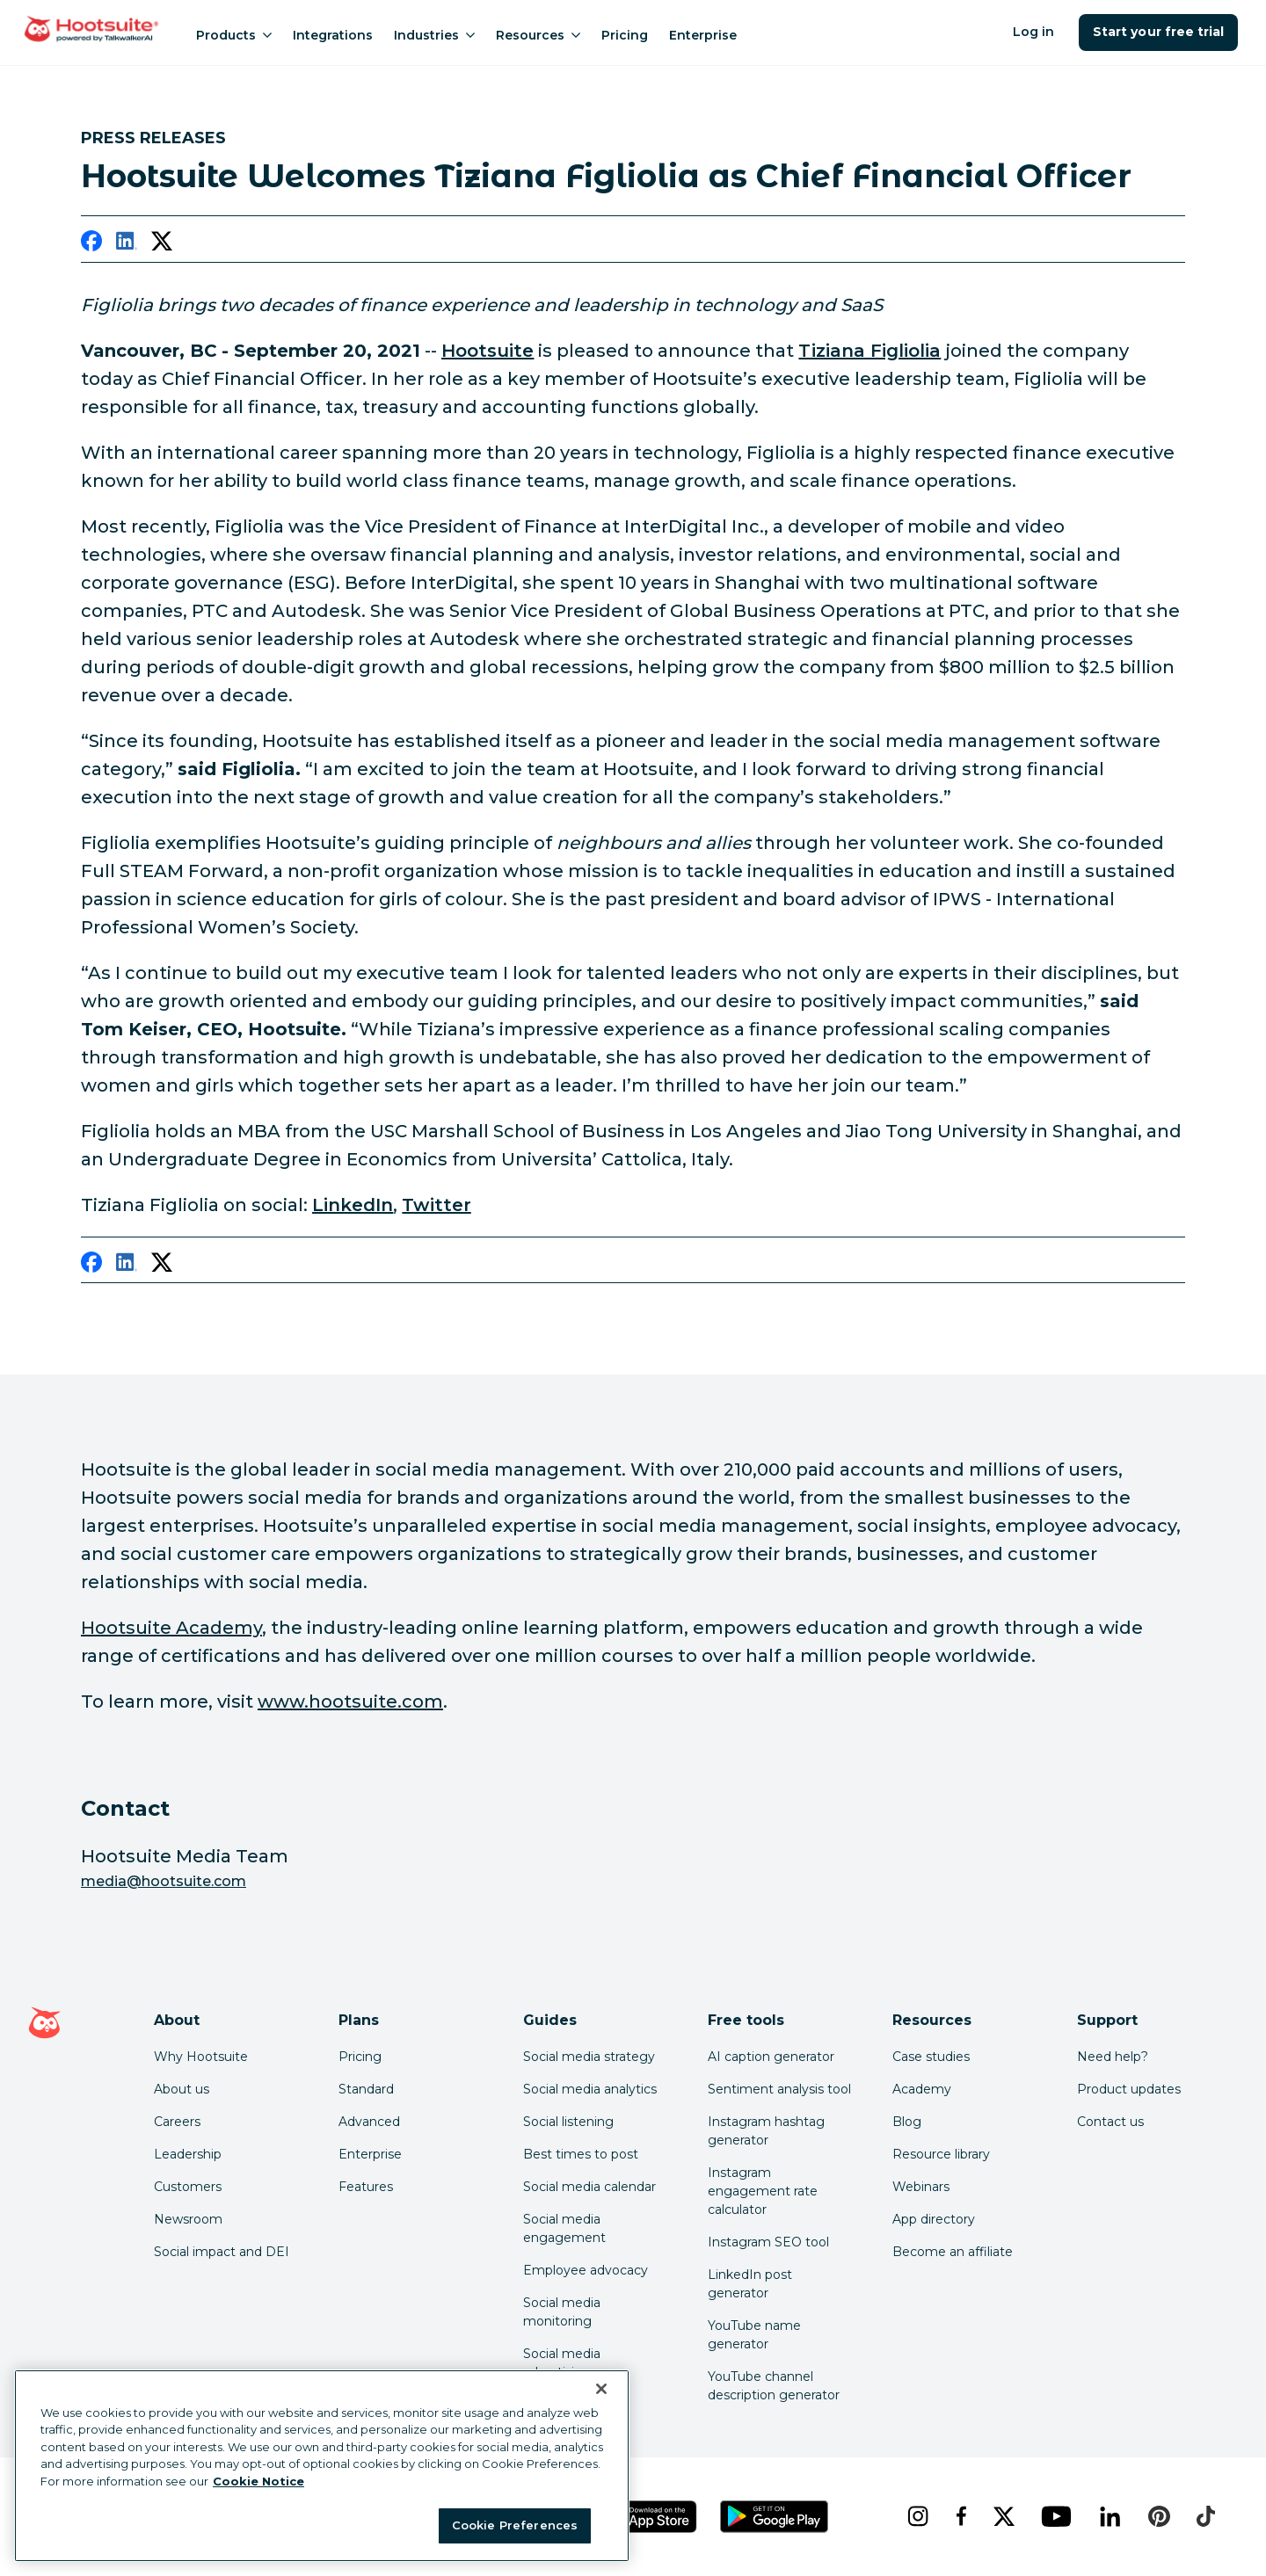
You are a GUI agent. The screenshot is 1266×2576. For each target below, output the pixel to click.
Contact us (1110, 2122)
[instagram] (917, 2516)
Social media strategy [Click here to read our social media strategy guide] (589, 2056)
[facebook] (91, 244)
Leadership (188, 2154)
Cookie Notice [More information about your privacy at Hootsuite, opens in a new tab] (258, 2481)
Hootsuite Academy (171, 1627)
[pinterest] (1158, 2516)
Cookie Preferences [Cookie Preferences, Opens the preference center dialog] (515, 2525)
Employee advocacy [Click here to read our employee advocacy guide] (585, 2270)
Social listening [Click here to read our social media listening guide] (568, 2122)
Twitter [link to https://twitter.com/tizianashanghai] (436, 1204)
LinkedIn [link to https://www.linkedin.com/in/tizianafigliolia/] (352, 1204)
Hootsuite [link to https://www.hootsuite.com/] (487, 350)
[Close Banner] (601, 2388)
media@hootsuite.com (163, 1881)
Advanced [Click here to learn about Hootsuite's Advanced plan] (369, 2122)
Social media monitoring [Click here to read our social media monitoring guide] (561, 2312)
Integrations (333, 35)
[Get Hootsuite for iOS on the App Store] (649, 2516)
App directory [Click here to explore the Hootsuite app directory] (933, 2219)
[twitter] (161, 244)
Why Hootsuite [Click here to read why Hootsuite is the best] (201, 2056)
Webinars (921, 2187)
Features (365, 2187)
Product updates (1129, 2089)
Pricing (624, 35)
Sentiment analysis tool (779, 2089)
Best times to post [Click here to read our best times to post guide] (580, 2154)
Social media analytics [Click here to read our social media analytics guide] (590, 2089)
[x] (1003, 2516)
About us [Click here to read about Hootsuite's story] (181, 2089)
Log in (1033, 32)
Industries (434, 35)
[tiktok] (1205, 2516)
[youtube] (1056, 2516)
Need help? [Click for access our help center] (1112, 2056)
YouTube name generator (754, 2335)
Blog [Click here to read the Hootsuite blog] (906, 2122)
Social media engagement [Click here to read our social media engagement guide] (564, 2228)
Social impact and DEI (221, 2252)
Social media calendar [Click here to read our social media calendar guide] (589, 2187)
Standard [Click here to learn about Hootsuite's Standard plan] (366, 2089)
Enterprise (703, 35)
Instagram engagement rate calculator (763, 2191)
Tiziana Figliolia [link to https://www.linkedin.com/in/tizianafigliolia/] (869, 350)
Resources (538, 35)
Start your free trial (1158, 32)
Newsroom (188, 2219)
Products (234, 35)
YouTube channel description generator (774, 2386)
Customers (188, 2187)
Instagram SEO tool (768, 2242)
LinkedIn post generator (750, 2284)
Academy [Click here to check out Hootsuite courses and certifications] (921, 2089)
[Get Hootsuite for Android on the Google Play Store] (774, 2516)
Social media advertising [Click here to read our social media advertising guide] (561, 2363)
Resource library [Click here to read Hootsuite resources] (941, 2154)
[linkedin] (126, 244)
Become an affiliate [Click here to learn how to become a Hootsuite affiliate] (952, 2252)
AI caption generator (771, 2056)
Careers (177, 2122)
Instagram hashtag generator (766, 2131)
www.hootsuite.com (350, 1701)
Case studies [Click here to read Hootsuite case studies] (931, 2056)
